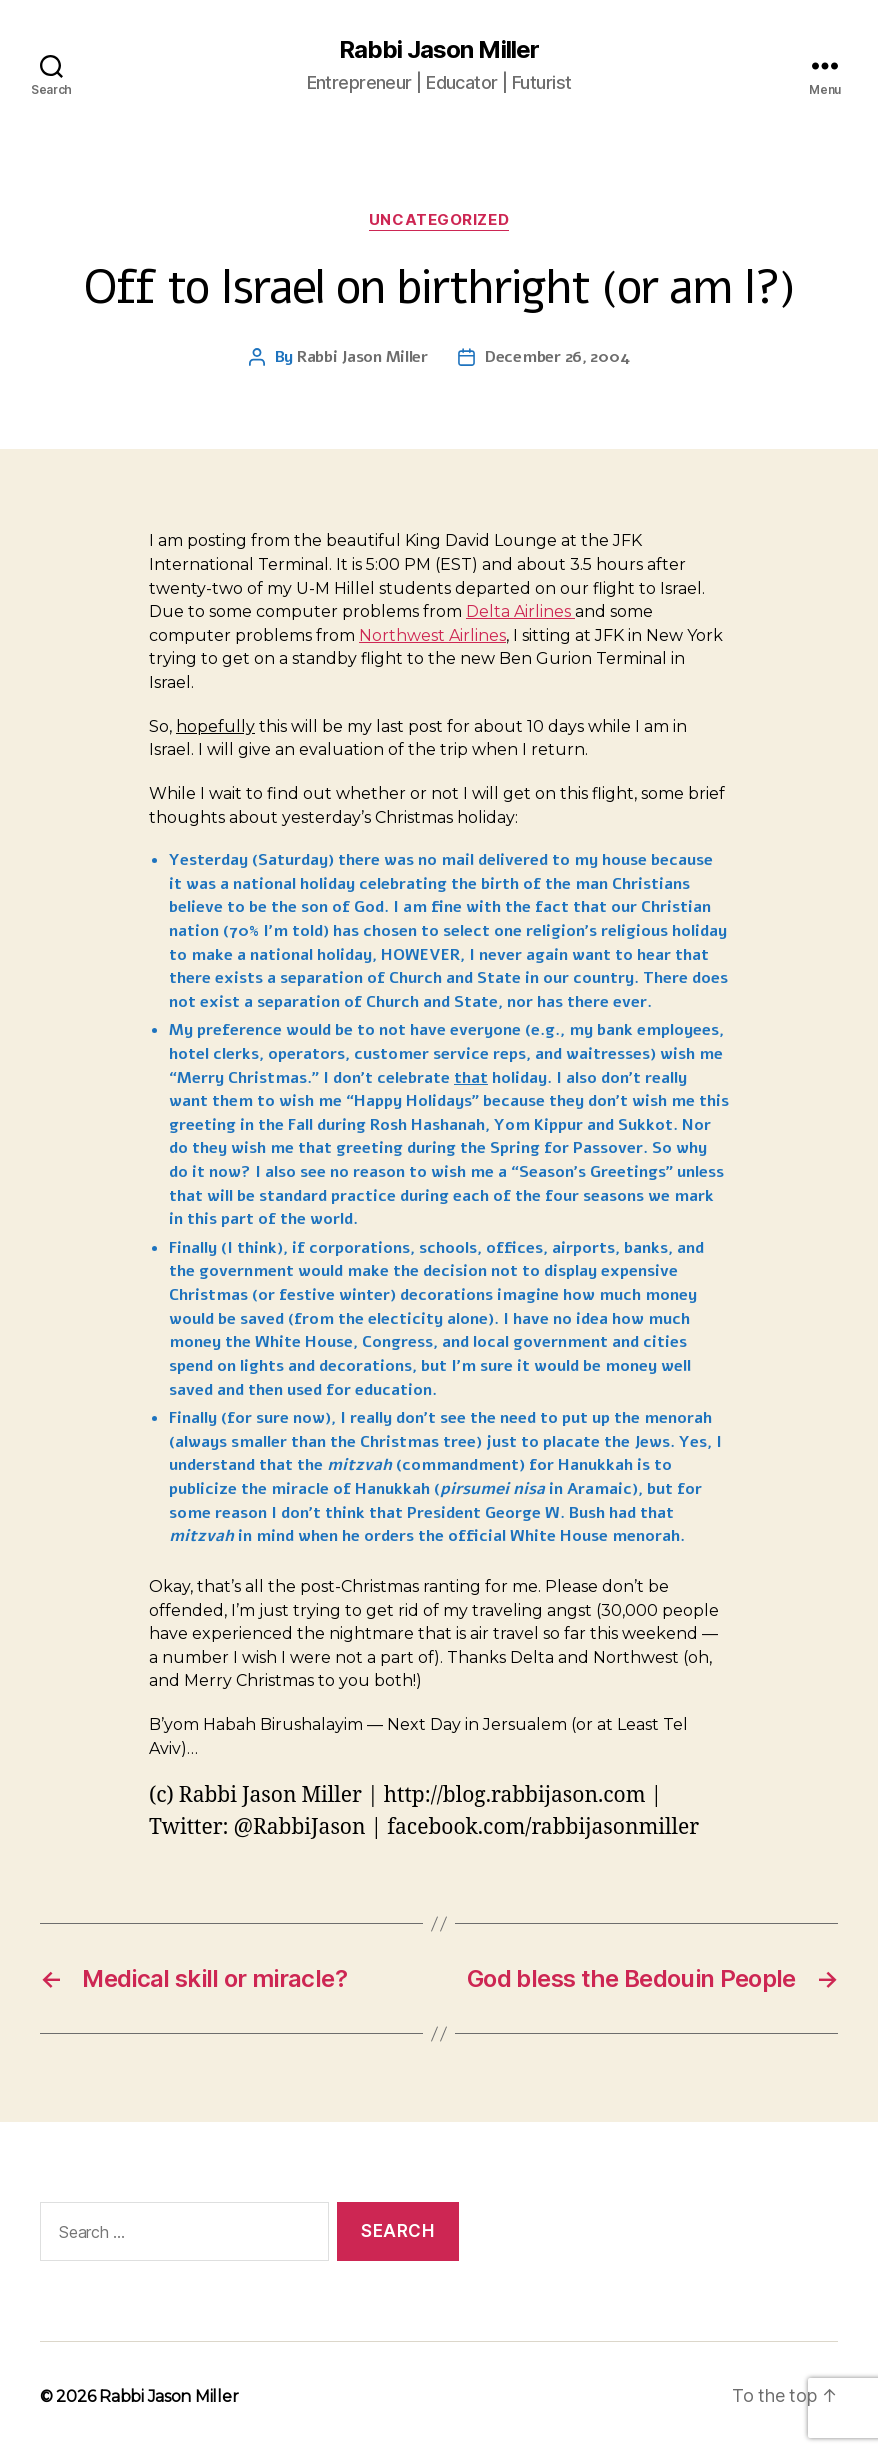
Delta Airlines (520, 611)
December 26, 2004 (557, 357)
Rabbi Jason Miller (438, 50)
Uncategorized (439, 220)
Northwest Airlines (432, 635)
